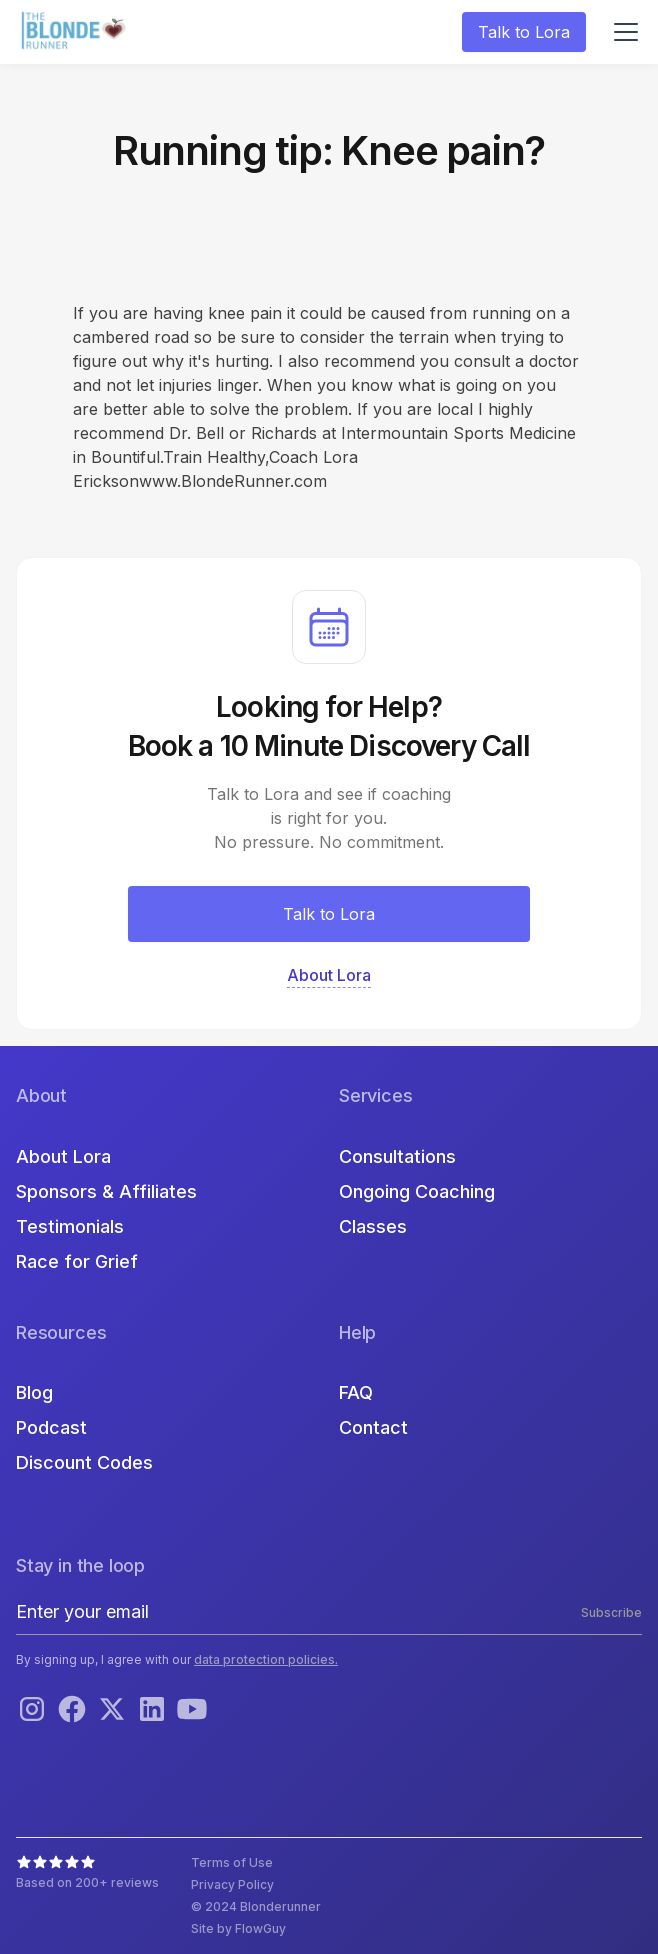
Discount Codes (84, 1462)
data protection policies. (266, 1659)
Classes (373, 1226)
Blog (34, 1392)
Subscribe (611, 1612)
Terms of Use (232, 1862)
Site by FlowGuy (238, 1928)
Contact (373, 1427)
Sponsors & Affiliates (106, 1191)
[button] (622, 32)
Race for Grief (77, 1261)
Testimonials (70, 1226)
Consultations (397, 1156)
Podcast (51, 1427)
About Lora (63, 1156)
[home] (76, 32)
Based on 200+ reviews (87, 1882)
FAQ (356, 1392)
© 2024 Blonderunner (256, 1906)
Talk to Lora (524, 32)
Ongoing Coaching (417, 1191)
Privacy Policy (232, 1884)
